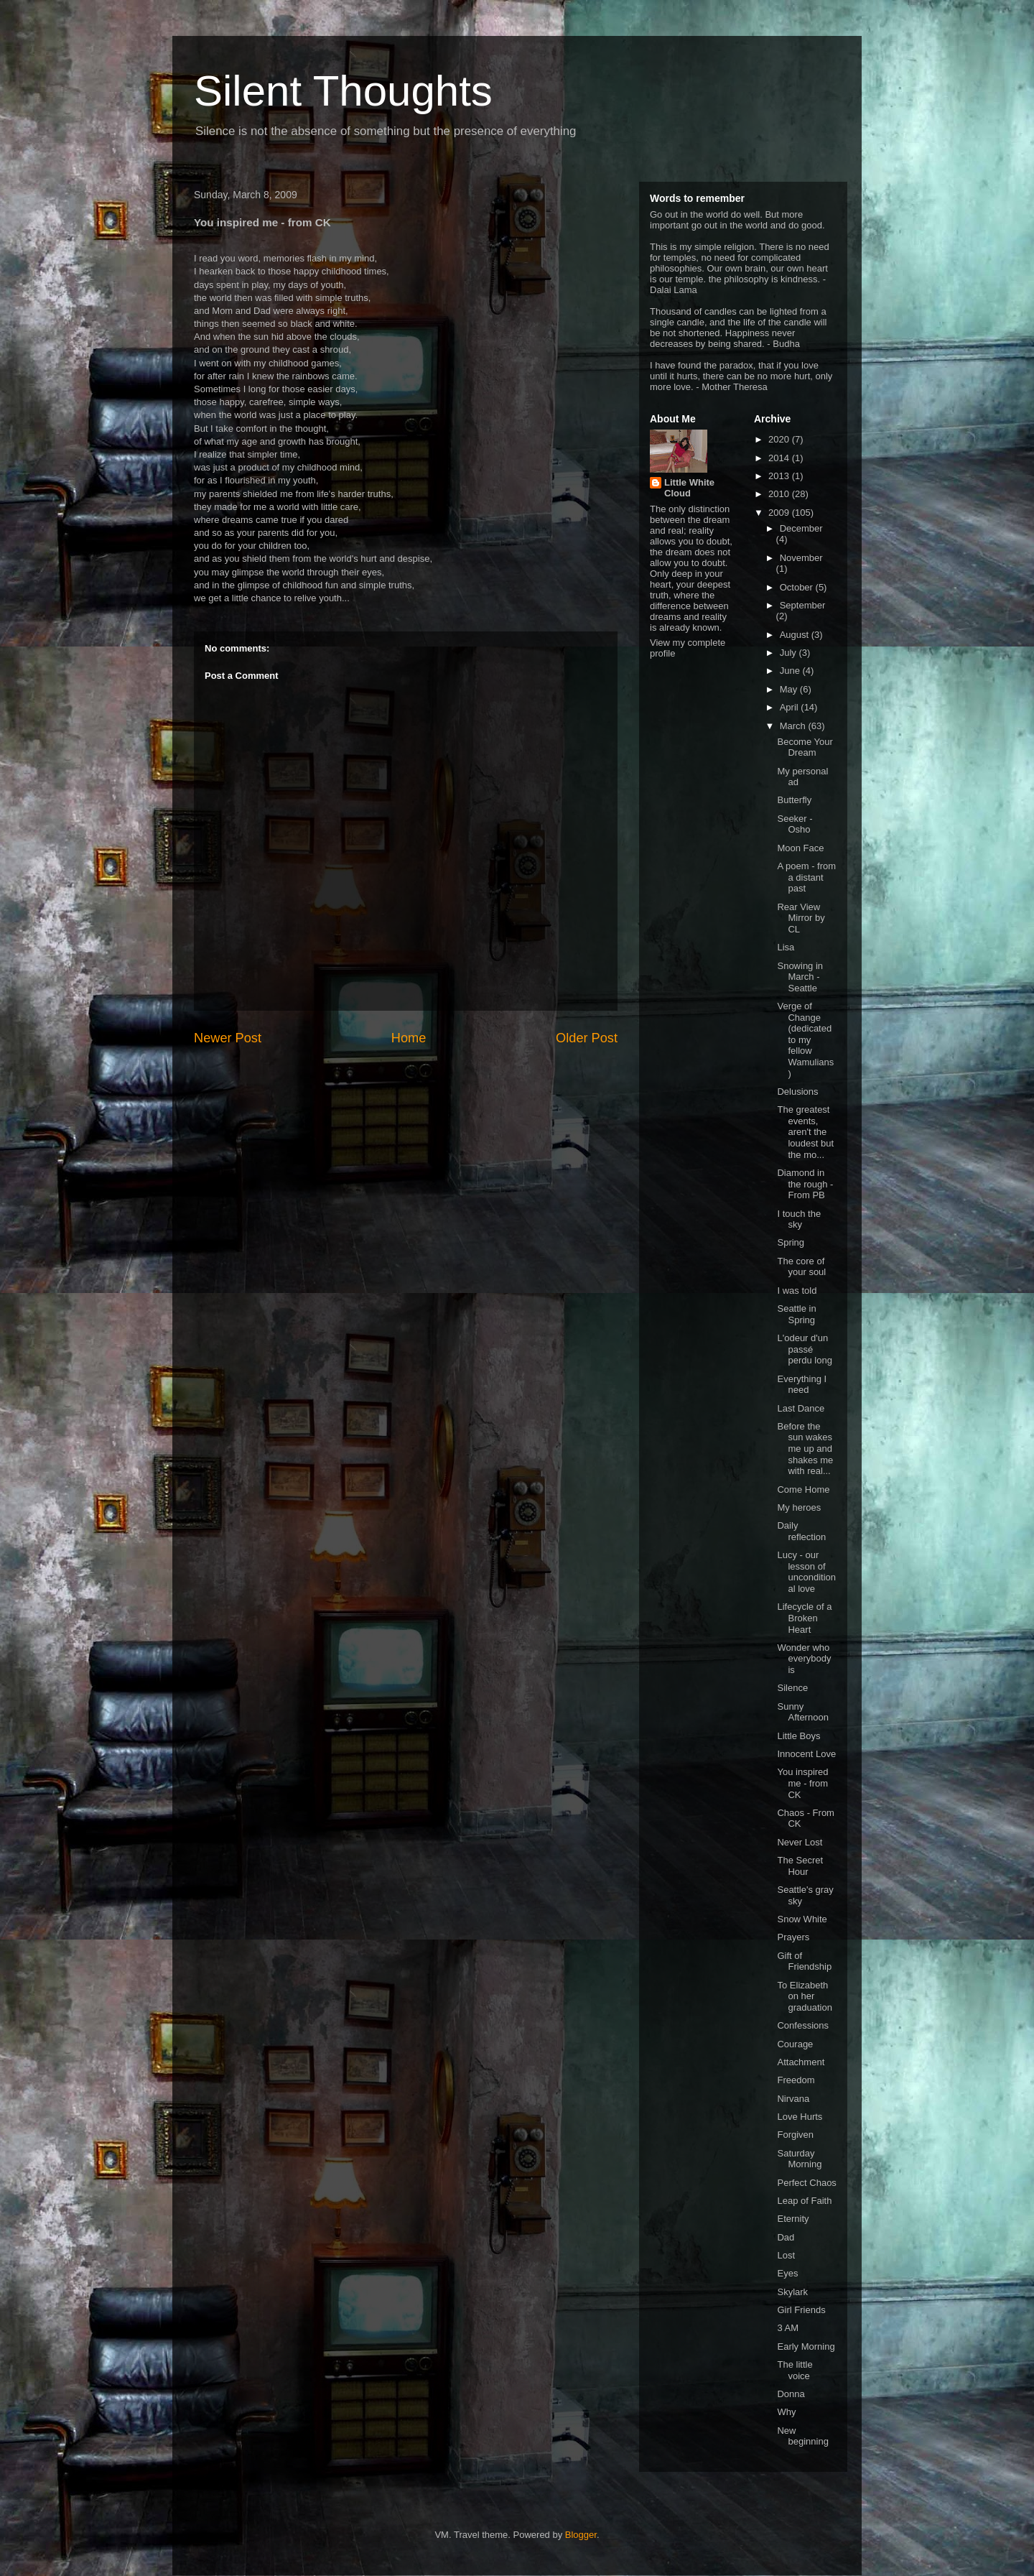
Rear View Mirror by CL (800, 918)
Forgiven (795, 2134)
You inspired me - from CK (802, 1782)
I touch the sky (799, 1219)
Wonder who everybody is (804, 1658)
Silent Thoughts (343, 91)
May (790, 689)
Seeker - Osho (794, 824)
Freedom (795, 2080)
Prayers (793, 1937)
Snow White (801, 1919)
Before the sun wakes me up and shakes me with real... (805, 1448)
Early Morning (805, 2346)
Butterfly (794, 799)
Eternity (793, 2218)
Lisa (785, 947)
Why (786, 2411)
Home (409, 1038)
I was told (796, 1290)
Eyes (787, 2273)
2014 (780, 458)
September (803, 605)
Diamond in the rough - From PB (805, 1183)
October (798, 587)
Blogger (581, 2534)
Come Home (803, 1489)
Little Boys (798, 1736)
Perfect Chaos (806, 2182)
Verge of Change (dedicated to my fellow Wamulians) (805, 1040)
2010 (780, 493)
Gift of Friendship (804, 1961)
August (795, 634)
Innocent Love (806, 1753)
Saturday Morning (799, 2159)
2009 (780, 512)
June (791, 670)
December (801, 528)
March (794, 726)
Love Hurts (799, 2116)
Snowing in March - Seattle (800, 976)
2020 (780, 439)
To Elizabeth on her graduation (804, 1996)
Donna (790, 2394)
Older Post (587, 1038)
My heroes (799, 1507)
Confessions (803, 2025)
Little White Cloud (689, 488)
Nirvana (793, 2098)
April (790, 707)
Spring (790, 1242)
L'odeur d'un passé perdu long (804, 1349)
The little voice (794, 2370)
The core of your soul (801, 1267)
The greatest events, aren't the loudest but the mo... (805, 1131)
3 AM (787, 2327)
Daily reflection (801, 1531)
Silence (792, 1687)
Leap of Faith (804, 2200)
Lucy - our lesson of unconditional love (806, 1571)
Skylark (792, 2292)
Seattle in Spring (796, 1314)
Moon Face (800, 848)
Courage (795, 2044)
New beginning (802, 2436)
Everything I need (801, 1384)
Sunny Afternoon (802, 1712)
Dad (785, 2237)
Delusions (797, 1091)
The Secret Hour (800, 1866)
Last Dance (800, 1408)
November (801, 557)
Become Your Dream (804, 747)
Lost (786, 2255)
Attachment (800, 2062)
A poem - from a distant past (806, 877)
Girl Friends (801, 2309)
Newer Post (227, 1038)
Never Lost (799, 1842)
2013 (780, 476)
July (789, 652)
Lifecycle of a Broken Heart (804, 1617)
